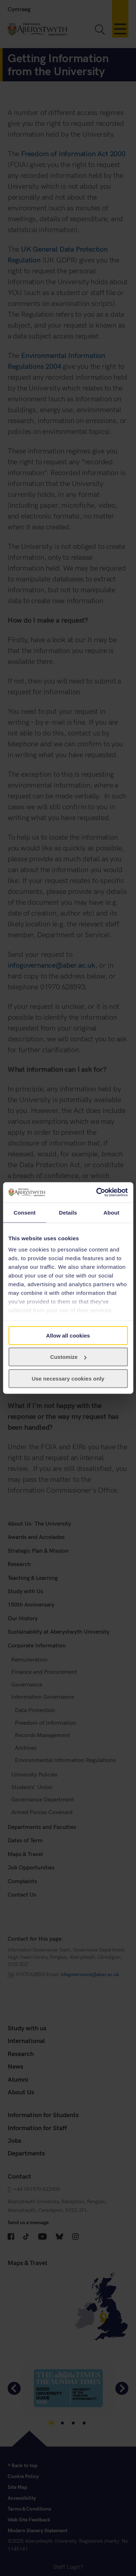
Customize (68, 1357)
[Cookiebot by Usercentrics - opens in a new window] (97, 1192)
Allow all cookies (68, 1335)
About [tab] (111, 1212)
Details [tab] (68, 1212)
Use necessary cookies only (68, 1378)
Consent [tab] (24, 1212)
